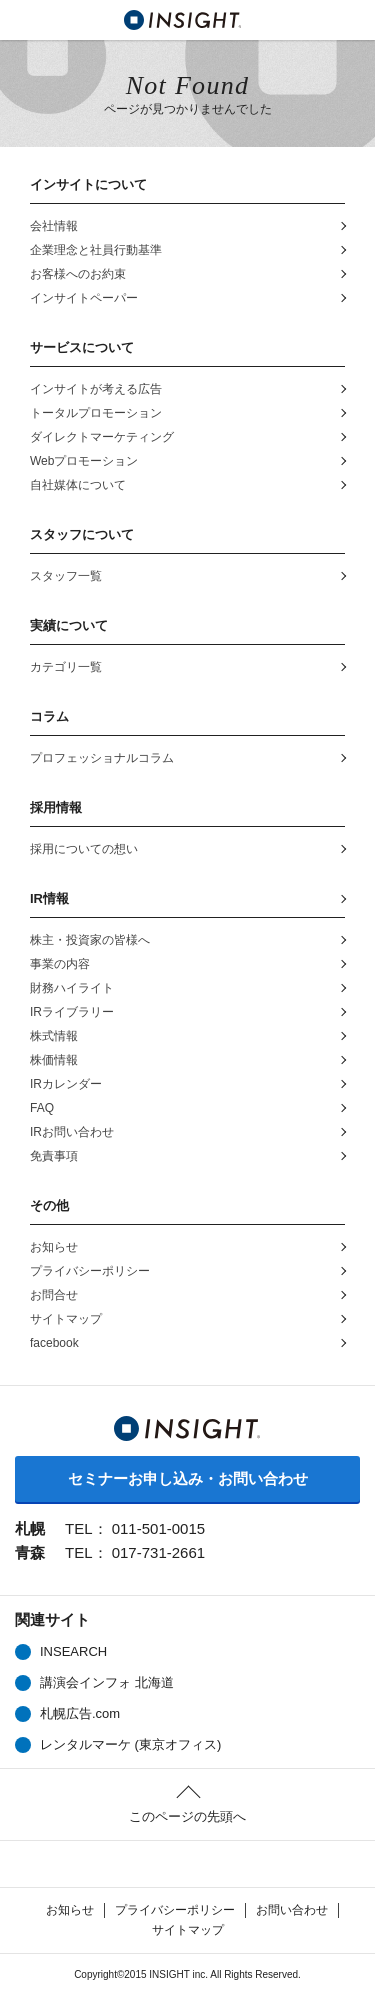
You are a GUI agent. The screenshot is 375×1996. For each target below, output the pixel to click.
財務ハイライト (72, 988)
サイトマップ (66, 1319)
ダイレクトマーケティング (102, 437)
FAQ (42, 1108)
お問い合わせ (292, 1910)
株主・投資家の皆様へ (90, 940)
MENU (20, 20)
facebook (54, 1343)
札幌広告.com (80, 1713)
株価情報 (66, 1061)
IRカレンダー (66, 1084)
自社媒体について (78, 485)
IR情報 (49, 898)
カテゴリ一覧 (66, 667)
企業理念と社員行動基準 (96, 250)
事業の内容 (60, 964)
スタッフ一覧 (66, 576)
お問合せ (54, 1295)
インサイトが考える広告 (96, 389)
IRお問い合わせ (72, 1132)
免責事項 (54, 1156)
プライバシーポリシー (90, 1271)
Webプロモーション (84, 461)
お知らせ (54, 1247)
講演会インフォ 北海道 (107, 1682)
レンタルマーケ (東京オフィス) (130, 1744)
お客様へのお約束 (78, 274)
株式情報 (54, 1036)
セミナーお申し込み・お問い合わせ (188, 1478)
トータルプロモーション (96, 413)
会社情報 (54, 226)
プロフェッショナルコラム (102, 758)
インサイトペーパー (84, 298)
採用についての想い (84, 849)
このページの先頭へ (187, 1816)
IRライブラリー (72, 1012)
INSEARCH (73, 1651)
